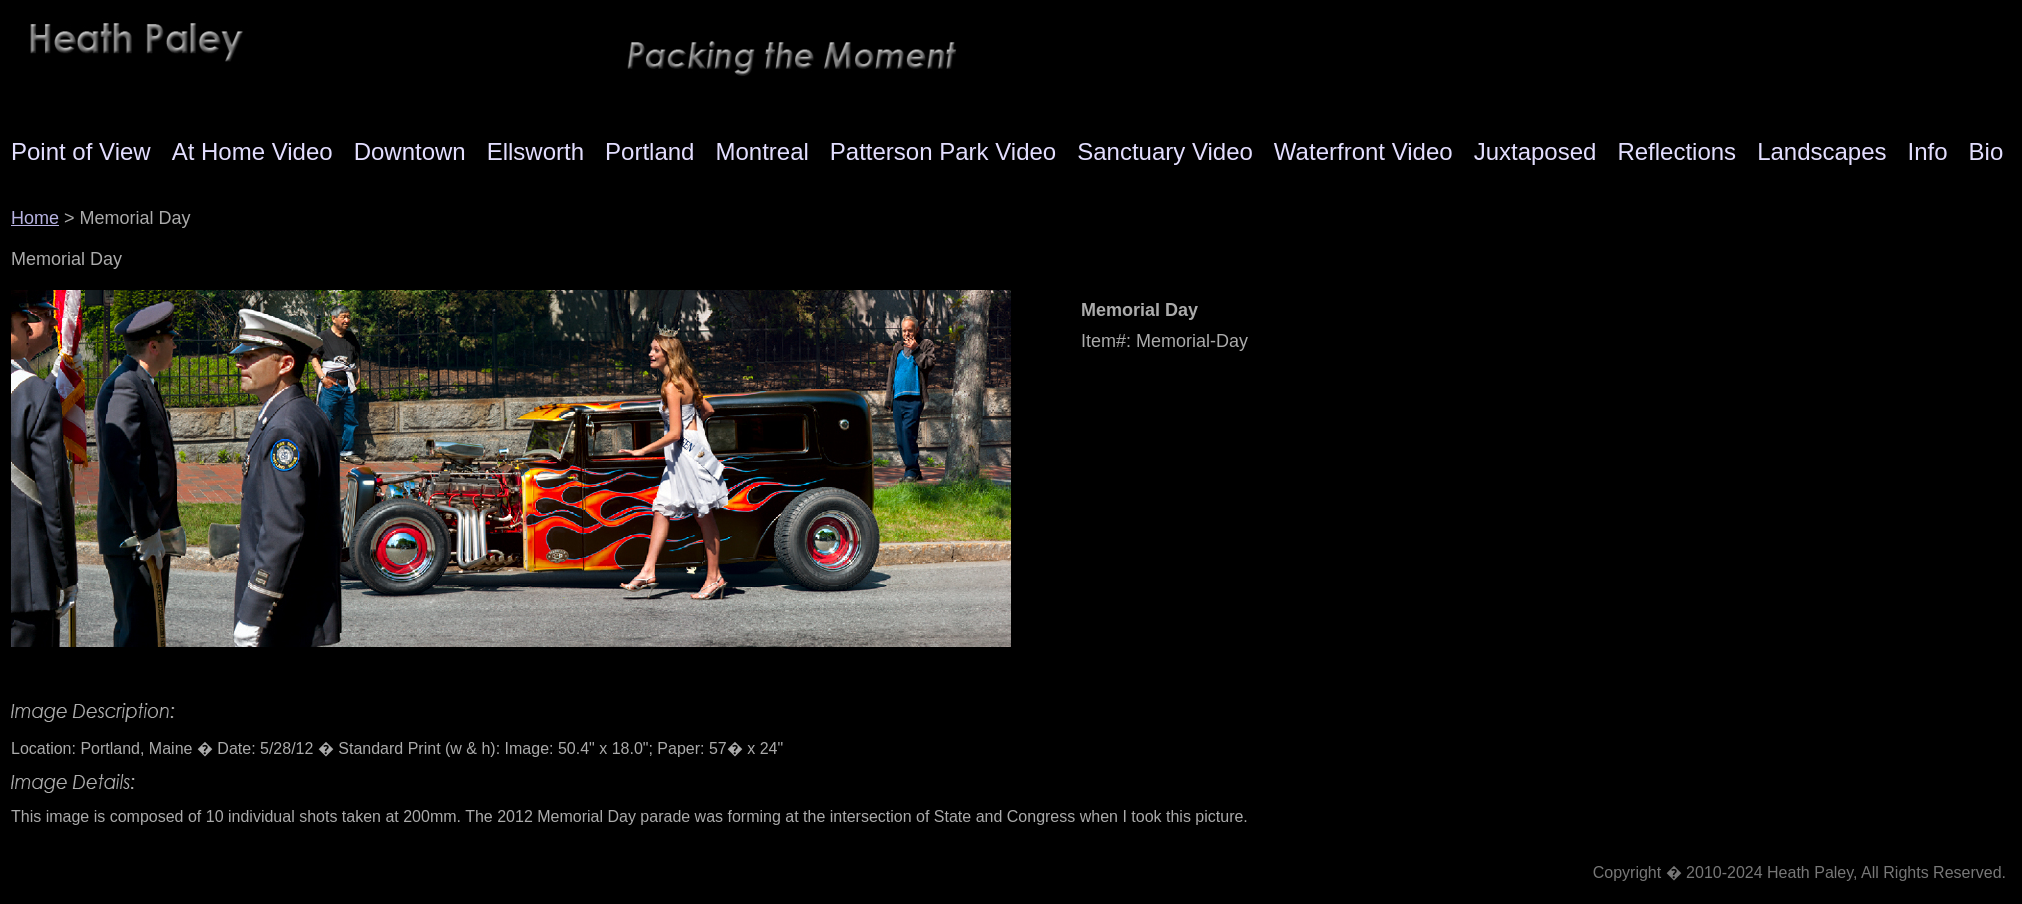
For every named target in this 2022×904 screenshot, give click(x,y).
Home (35, 218)
